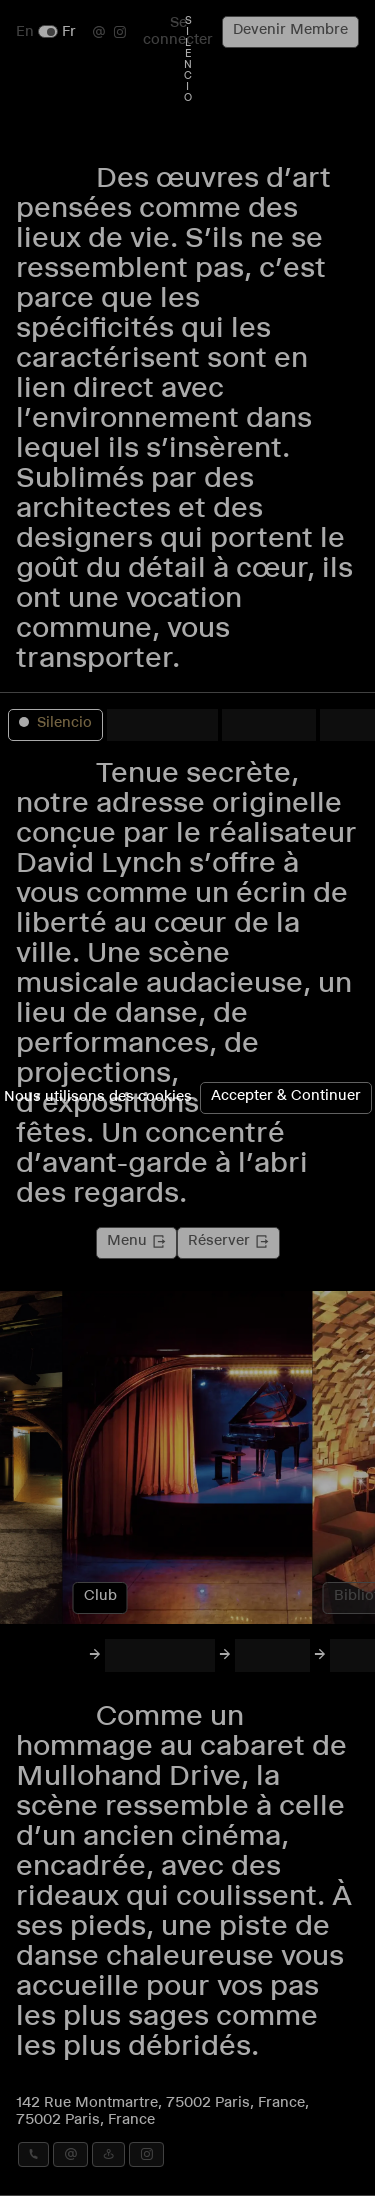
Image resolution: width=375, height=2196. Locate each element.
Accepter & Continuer (286, 1097)
